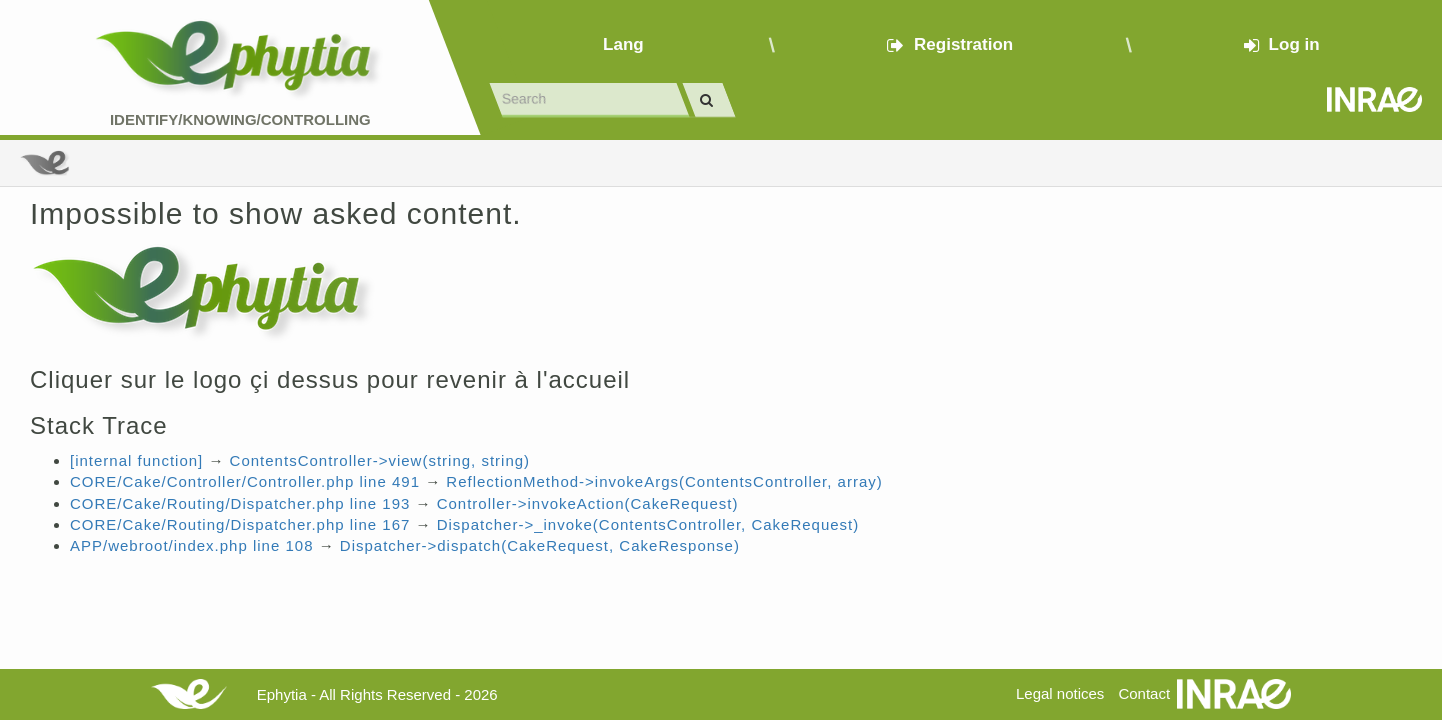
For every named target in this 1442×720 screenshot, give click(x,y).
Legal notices (1060, 693)
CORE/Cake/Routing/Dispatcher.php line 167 (240, 524)
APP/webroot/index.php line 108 (191, 545)
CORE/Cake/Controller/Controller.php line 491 (245, 481)
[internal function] (136, 460)
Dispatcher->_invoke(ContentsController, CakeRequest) (648, 524)
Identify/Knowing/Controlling (240, 119)
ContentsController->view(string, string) (380, 460)
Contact (1144, 693)
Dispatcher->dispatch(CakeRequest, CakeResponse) (540, 545)
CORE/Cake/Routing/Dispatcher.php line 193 (240, 503)
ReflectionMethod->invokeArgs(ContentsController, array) (664, 481)
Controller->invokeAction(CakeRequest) (588, 503)
